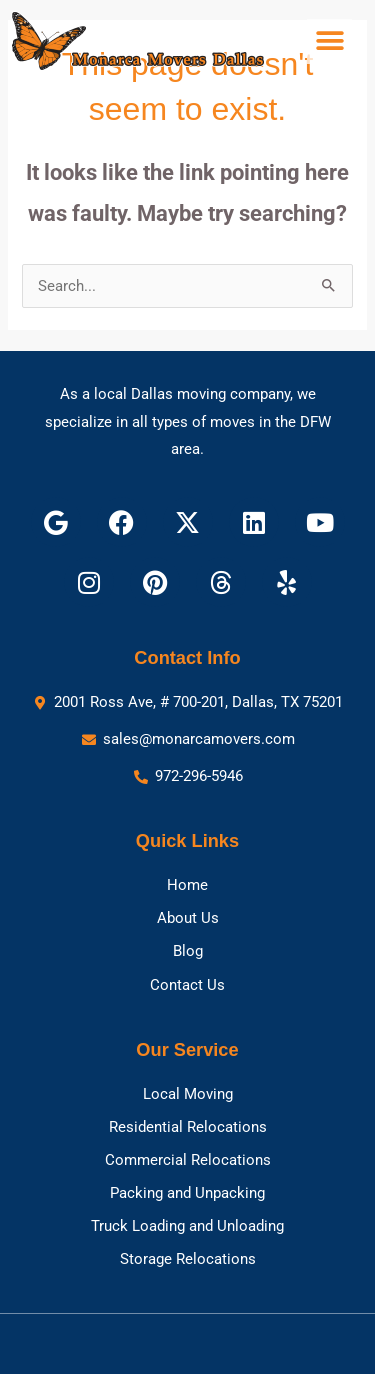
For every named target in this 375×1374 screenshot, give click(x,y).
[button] (329, 41)
